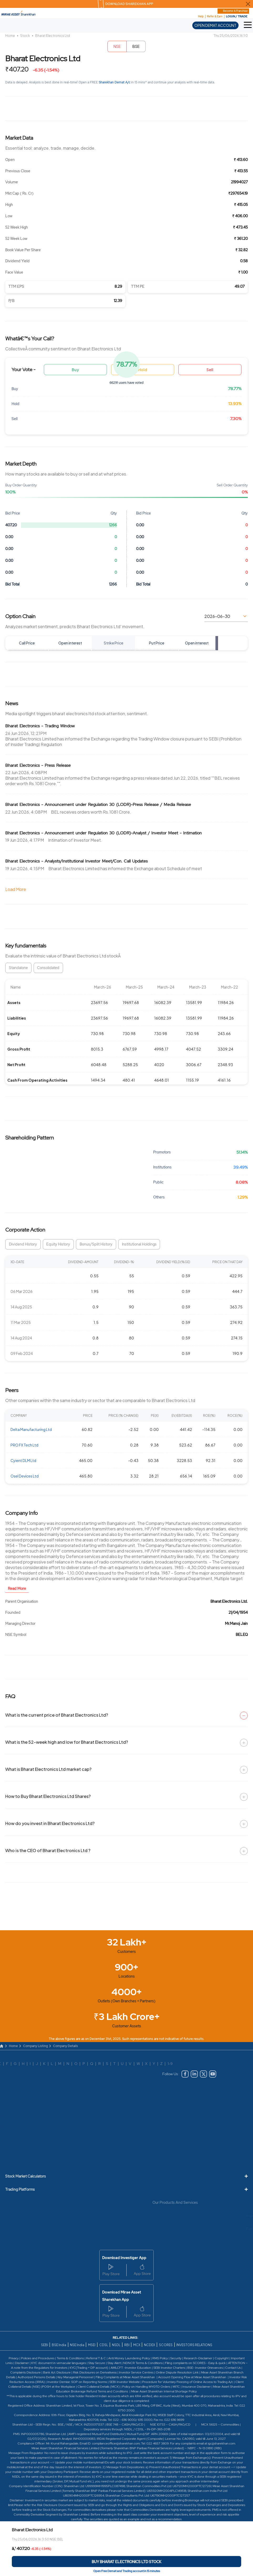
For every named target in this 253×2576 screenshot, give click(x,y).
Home (10, 36)
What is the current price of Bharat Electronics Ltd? (126, 1715)
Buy (75, 369)
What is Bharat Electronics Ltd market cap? (126, 1769)
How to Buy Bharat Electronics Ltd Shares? (126, 1796)
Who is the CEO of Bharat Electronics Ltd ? (126, 1850)
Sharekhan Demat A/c (115, 82)
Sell (209, 369)
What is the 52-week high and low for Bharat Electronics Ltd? (126, 1742)
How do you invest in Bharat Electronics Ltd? (126, 1823)
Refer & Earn (215, 16)
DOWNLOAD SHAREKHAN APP (129, 4)
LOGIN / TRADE (236, 16)
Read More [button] (17, 1588)
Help (201, 16)
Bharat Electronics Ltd (52, 36)
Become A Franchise (235, 11)
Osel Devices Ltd (25, 1476)
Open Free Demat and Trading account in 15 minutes (126, 2571)
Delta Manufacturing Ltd (31, 1429)
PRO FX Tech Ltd (24, 1445)
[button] (248, 25)
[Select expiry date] (226, 616)
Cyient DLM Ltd (23, 1460)
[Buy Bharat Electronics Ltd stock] (126, 2561)
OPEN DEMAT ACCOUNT (215, 25)
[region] (126, 1032)
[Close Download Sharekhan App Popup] (248, 4)
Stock (25, 36)
